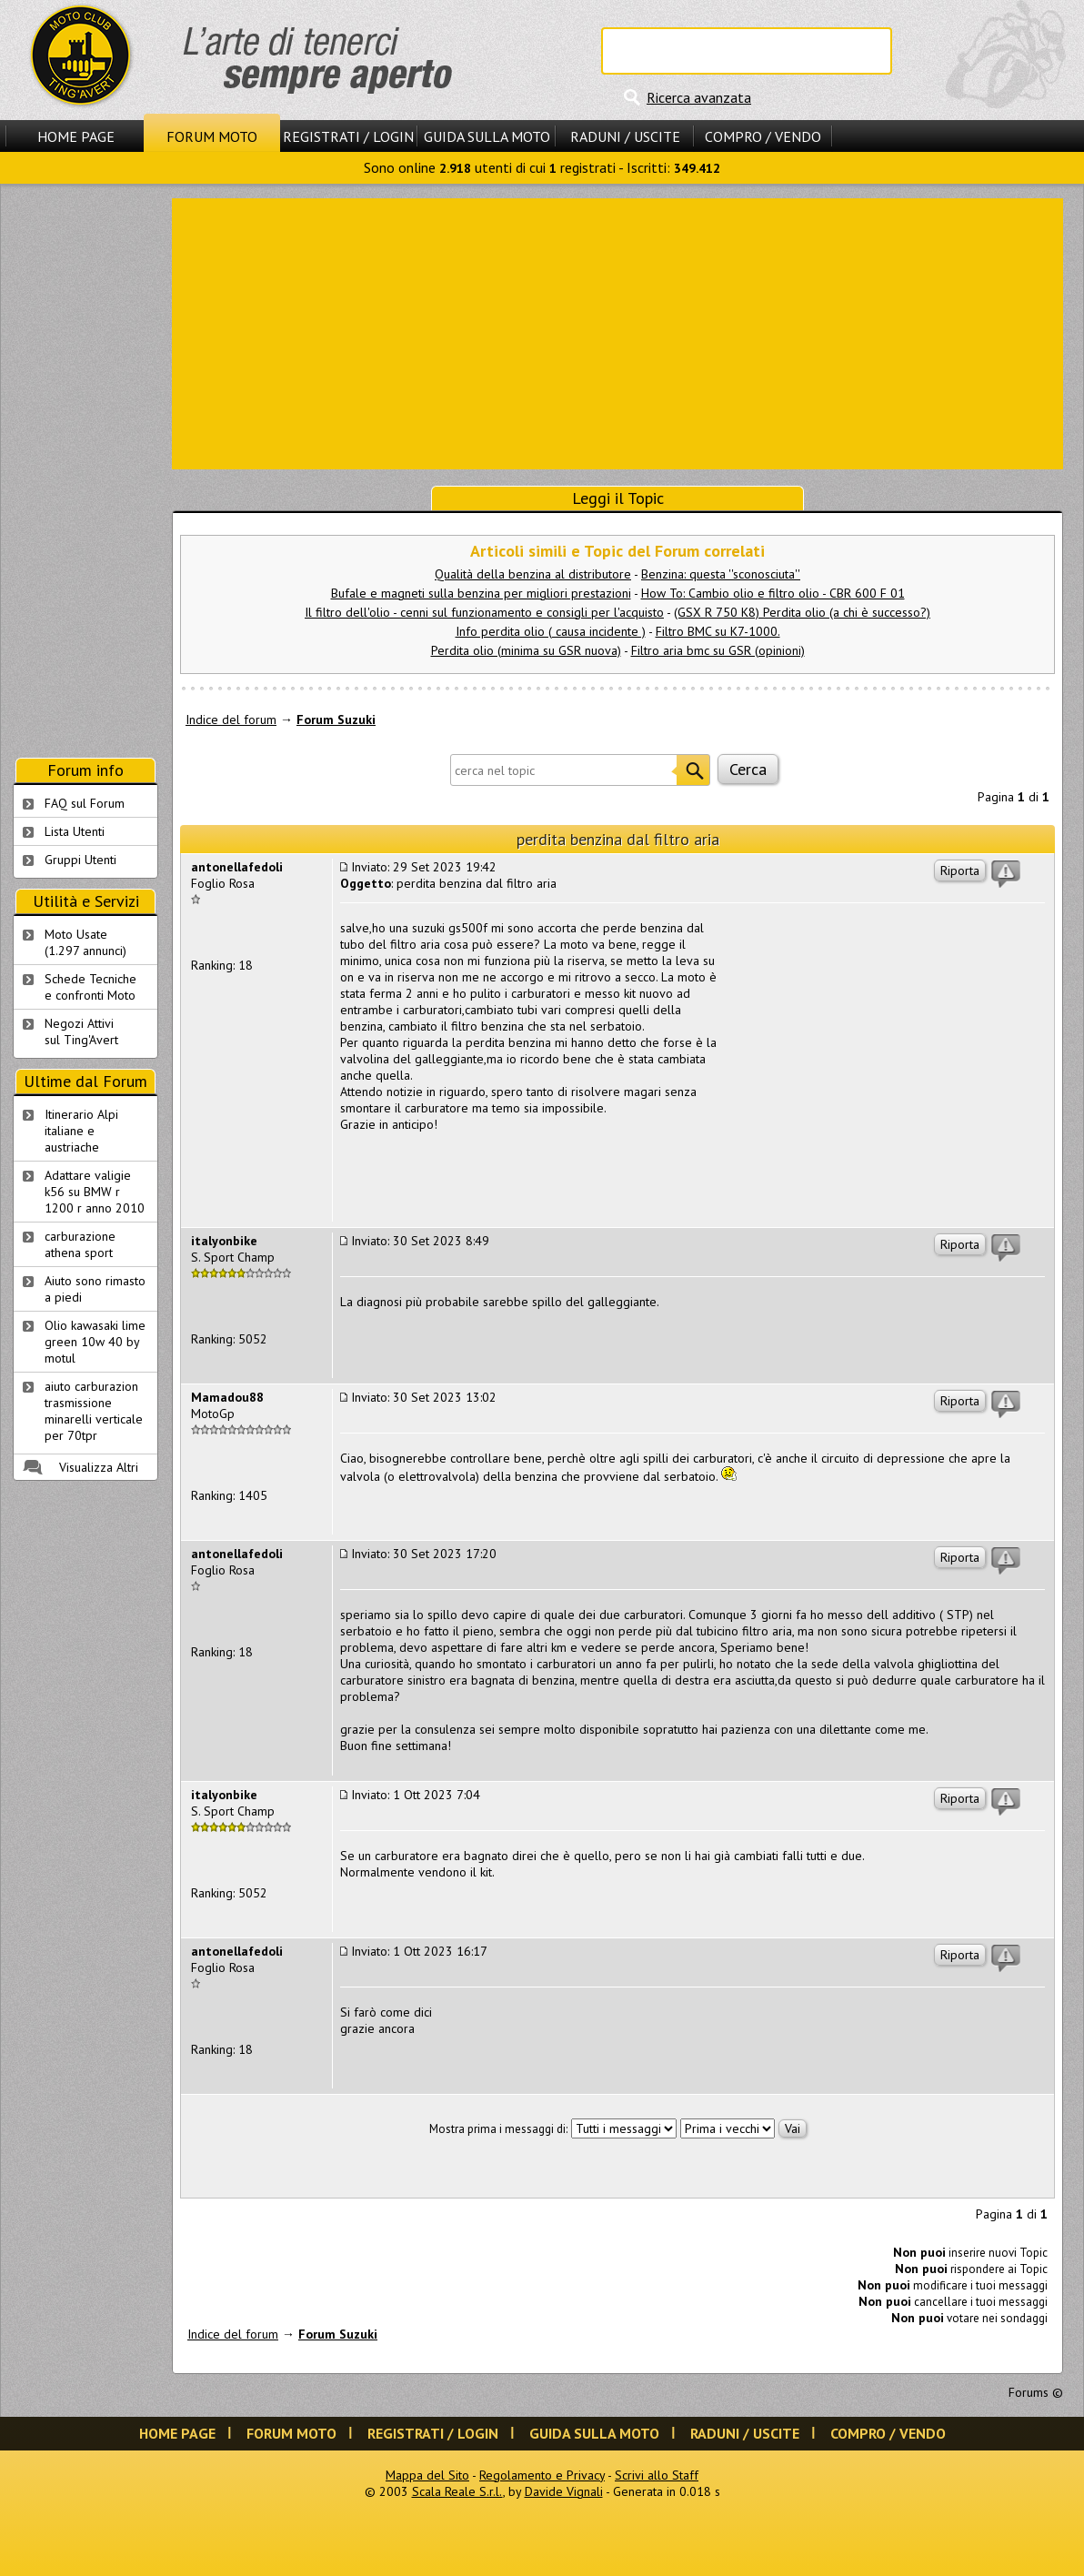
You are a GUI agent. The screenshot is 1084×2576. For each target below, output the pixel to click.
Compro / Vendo (763, 136)
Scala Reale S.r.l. (457, 2491)
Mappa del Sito (427, 2475)
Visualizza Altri (98, 1467)
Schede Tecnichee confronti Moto (90, 987)
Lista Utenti (75, 831)
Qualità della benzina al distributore (533, 574)
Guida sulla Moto (487, 136)
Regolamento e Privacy (542, 2475)
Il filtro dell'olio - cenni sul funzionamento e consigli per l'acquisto (484, 612)
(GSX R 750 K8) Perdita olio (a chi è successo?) (802, 612)
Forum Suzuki (336, 719)
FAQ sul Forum (85, 803)
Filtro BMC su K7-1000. (718, 631)
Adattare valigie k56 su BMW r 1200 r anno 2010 (95, 1191)
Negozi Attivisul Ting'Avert (81, 1031)
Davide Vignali (564, 2491)
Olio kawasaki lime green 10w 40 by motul (95, 1341)
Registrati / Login (348, 136)
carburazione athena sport (80, 1244)
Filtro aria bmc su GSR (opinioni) (718, 650)
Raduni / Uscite (625, 136)
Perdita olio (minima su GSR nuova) (526, 650)
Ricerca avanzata (699, 97)
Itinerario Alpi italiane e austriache (81, 1130)
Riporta (959, 870)
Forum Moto (211, 136)
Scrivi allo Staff (656, 2475)
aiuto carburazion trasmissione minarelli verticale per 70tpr (94, 1411)
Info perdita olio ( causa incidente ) (551, 631)
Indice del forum (231, 719)
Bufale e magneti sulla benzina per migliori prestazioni (481, 593)
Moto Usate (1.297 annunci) (85, 942)
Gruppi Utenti (80, 859)
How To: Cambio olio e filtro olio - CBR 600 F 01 (773, 593)
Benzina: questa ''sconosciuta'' (720, 574)
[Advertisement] (618, 332)
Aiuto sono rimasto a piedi (95, 1289)
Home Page (76, 136)
